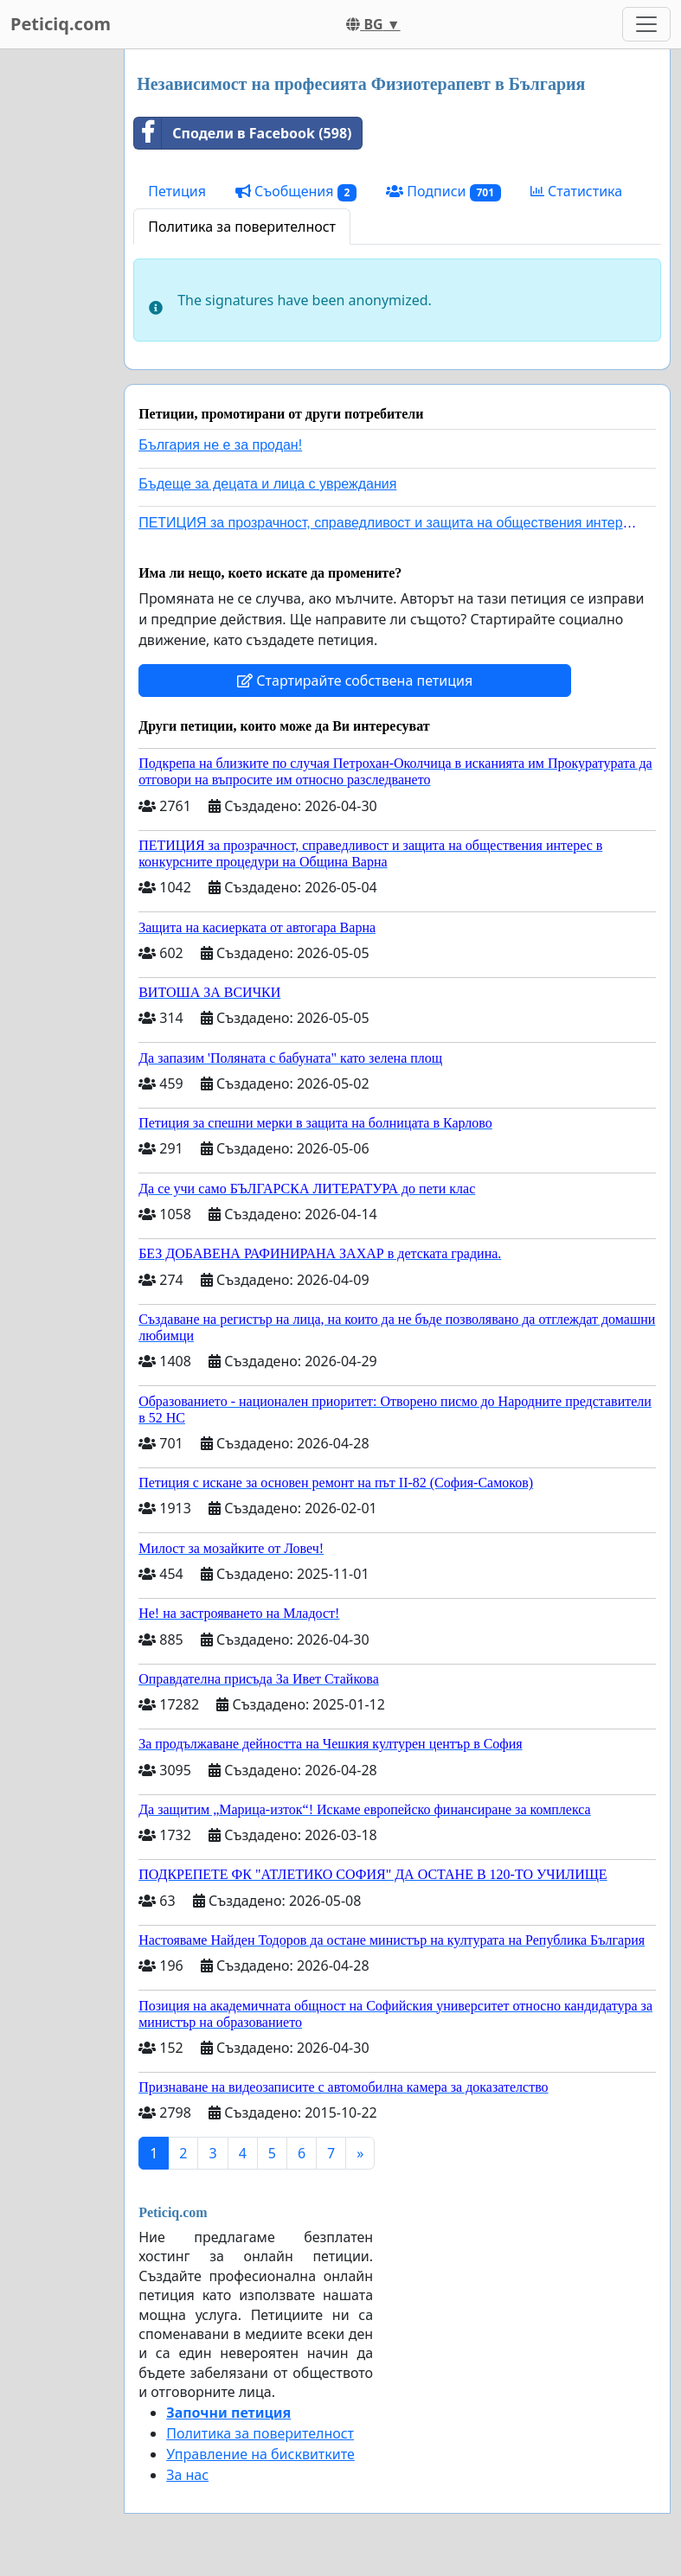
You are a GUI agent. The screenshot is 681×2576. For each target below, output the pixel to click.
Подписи (443, 191)
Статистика (576, 191)
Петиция (177, 191)
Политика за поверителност (242, 226)
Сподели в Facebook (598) (242, 133)
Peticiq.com (60, 23)
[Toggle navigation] (646, 24)
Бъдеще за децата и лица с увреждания (267, 483)
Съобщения (296, 191)
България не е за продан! (220, 445)
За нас (187, 2474)
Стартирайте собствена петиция (354, 680)
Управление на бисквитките (260, 2454)
